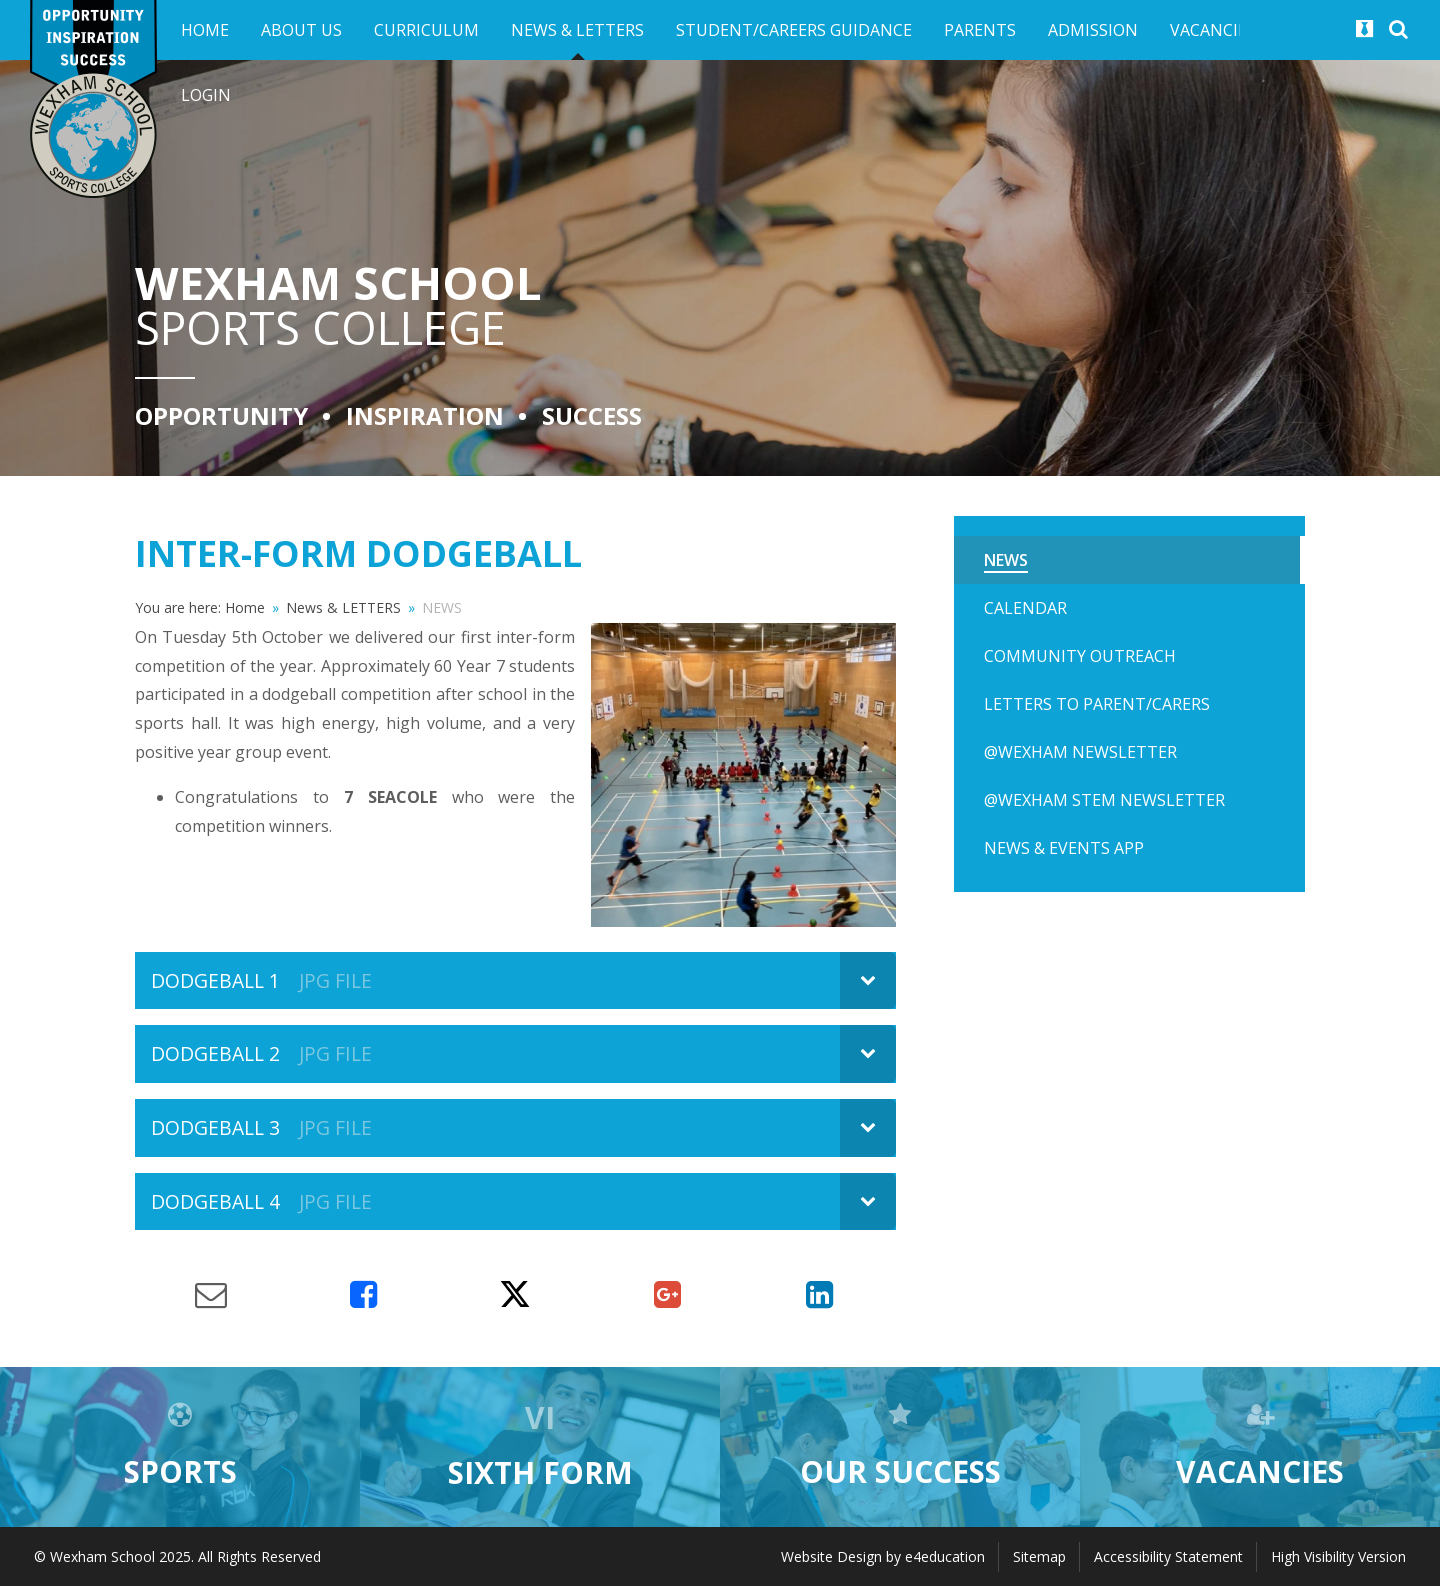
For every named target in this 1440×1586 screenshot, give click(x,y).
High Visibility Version (1338, 1556)
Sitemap (1039, 1556)
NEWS (442, 607)
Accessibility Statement (1168, 1556)
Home (245, 607)
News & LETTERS (343, 607)
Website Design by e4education (883, 1556)
